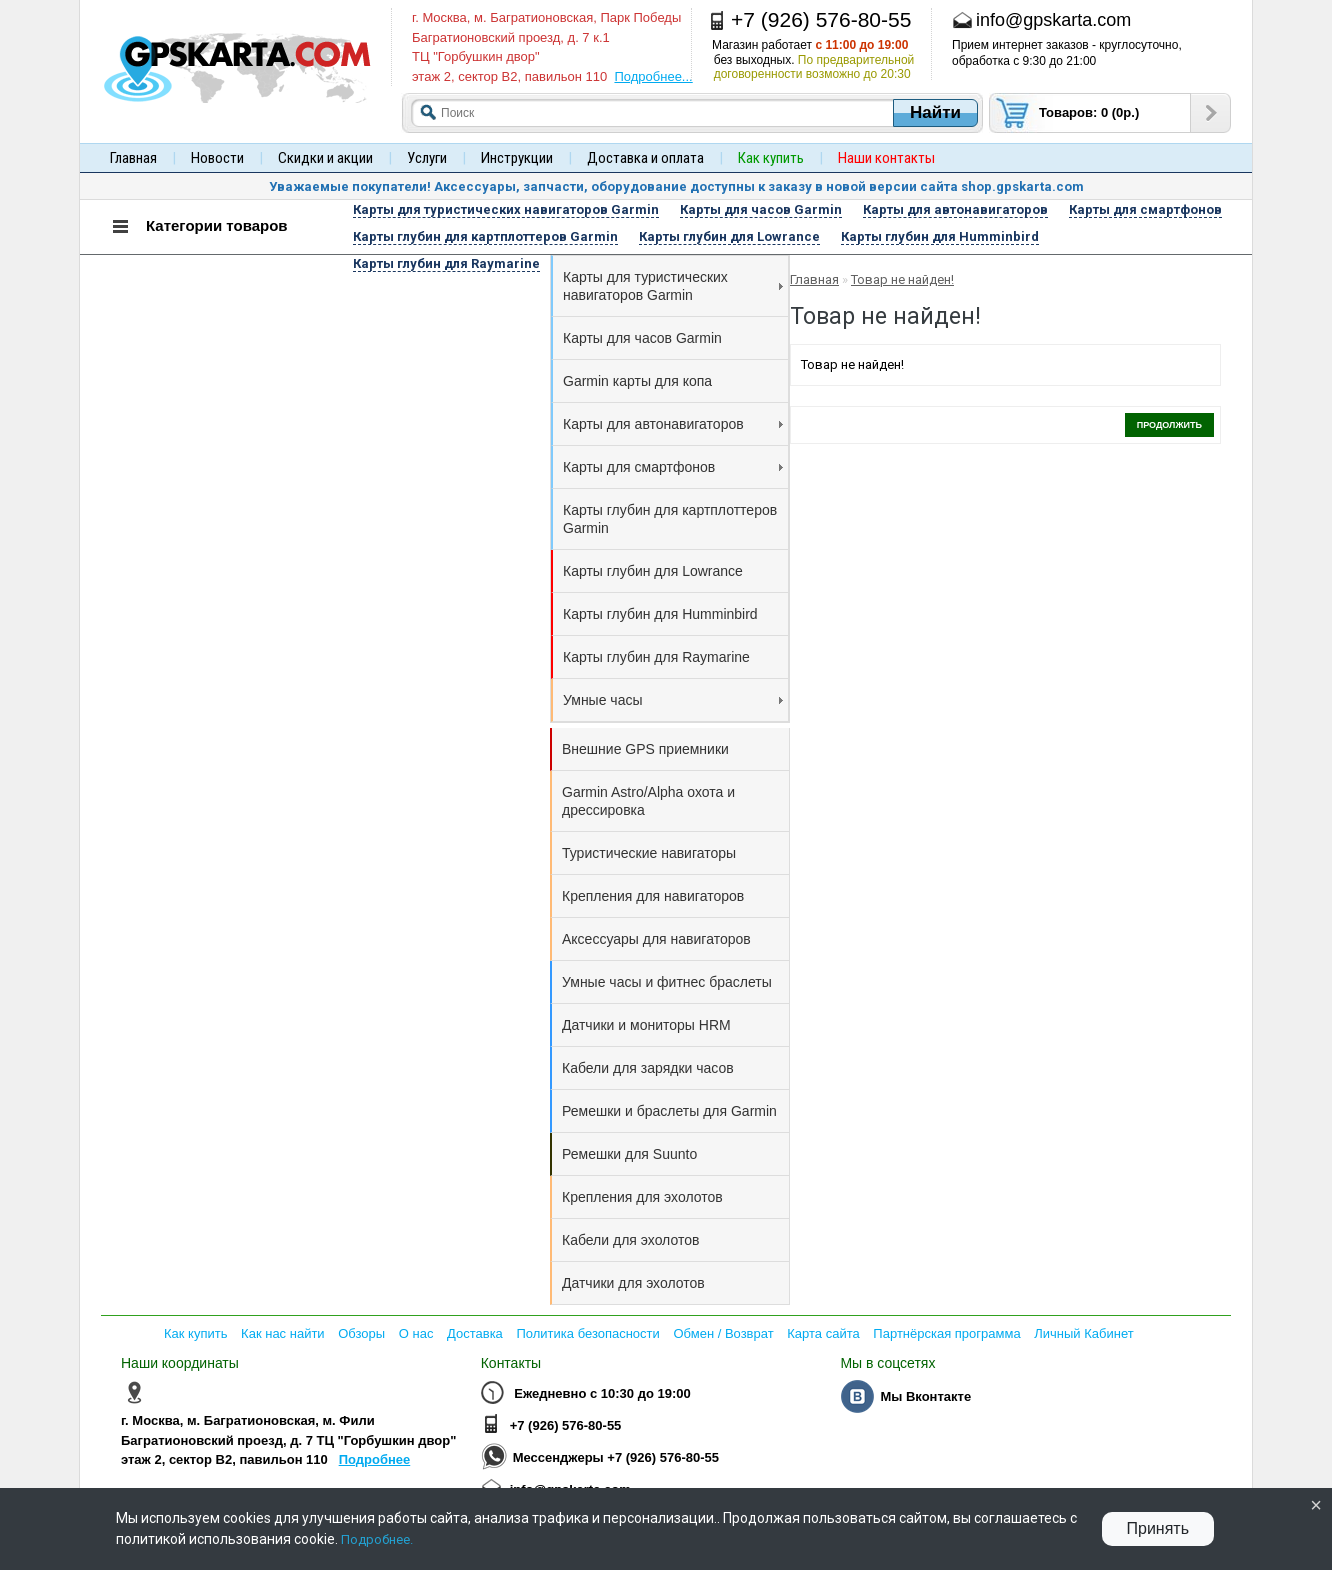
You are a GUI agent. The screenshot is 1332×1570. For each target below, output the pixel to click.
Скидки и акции (325, 158)
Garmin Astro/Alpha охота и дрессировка (648, 801)
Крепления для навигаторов (653, 896)
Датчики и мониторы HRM (646, 1025)
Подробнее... (653, 76)
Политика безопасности (587, 1333)
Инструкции (517, 158)
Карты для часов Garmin (642, 338)
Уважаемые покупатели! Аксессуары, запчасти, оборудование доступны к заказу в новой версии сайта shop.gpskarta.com (676, 186)
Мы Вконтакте (925, 1396)
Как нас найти (283, 1333)
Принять (1158, 1528)
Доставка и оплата (645, 158)
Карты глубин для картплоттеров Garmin (670, 519)
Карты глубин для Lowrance (653, 571)
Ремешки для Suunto (629, 1154)
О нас (416, 1333)
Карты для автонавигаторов (673, 424)
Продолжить (1169, 425)
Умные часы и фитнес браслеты (667, 982)
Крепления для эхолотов (642, 1197)
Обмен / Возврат (723, 1333)
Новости (217, 158)
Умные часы (673, 700)
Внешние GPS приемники (645, 749)
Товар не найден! (902, 279)
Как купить (195, 1333)
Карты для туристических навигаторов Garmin (673, 286)
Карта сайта (823, 1333)
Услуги (427, 158)
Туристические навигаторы (649, 853)
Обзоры (361, 1333)
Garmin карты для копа (637, 381)
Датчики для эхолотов (633, 1283)
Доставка (475, 1333)
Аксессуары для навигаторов (656, 939)
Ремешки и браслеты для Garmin (669, 1111)
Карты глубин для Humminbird (660, 614)
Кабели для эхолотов (630, 1240)
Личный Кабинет (1083, 1333)
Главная (133, 158)
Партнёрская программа (946, 1333)
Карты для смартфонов (673, 467)
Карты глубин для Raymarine (656, 657)
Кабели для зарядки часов (648, 1068)
